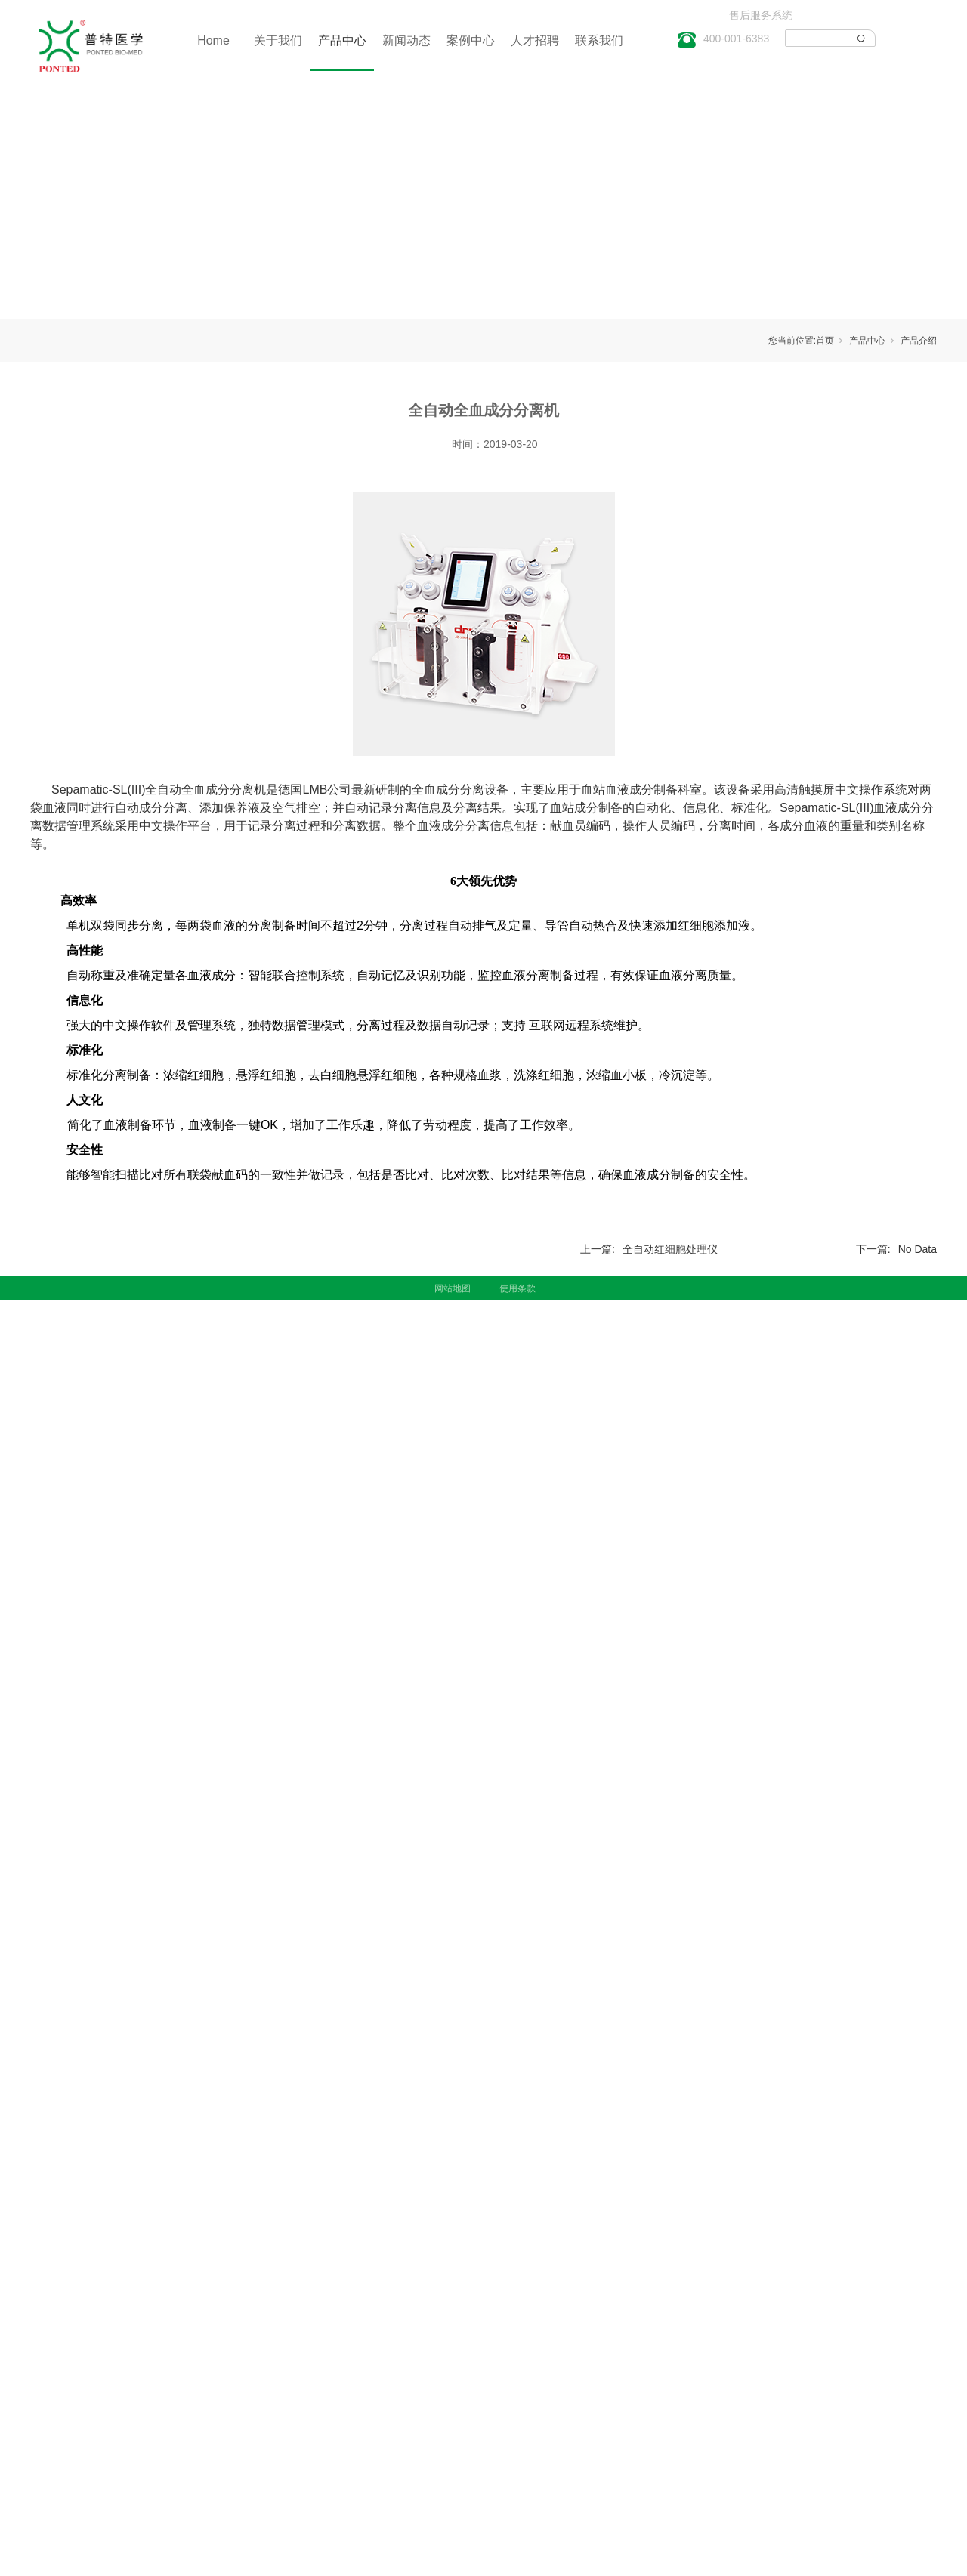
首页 (825, 340)
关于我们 (278, 40)
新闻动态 (406, 40)
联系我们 (599, 40)
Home (213, 40)
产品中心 (342, 40)
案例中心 (470, 40)
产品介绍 (919, 340)
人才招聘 (535, 40)
